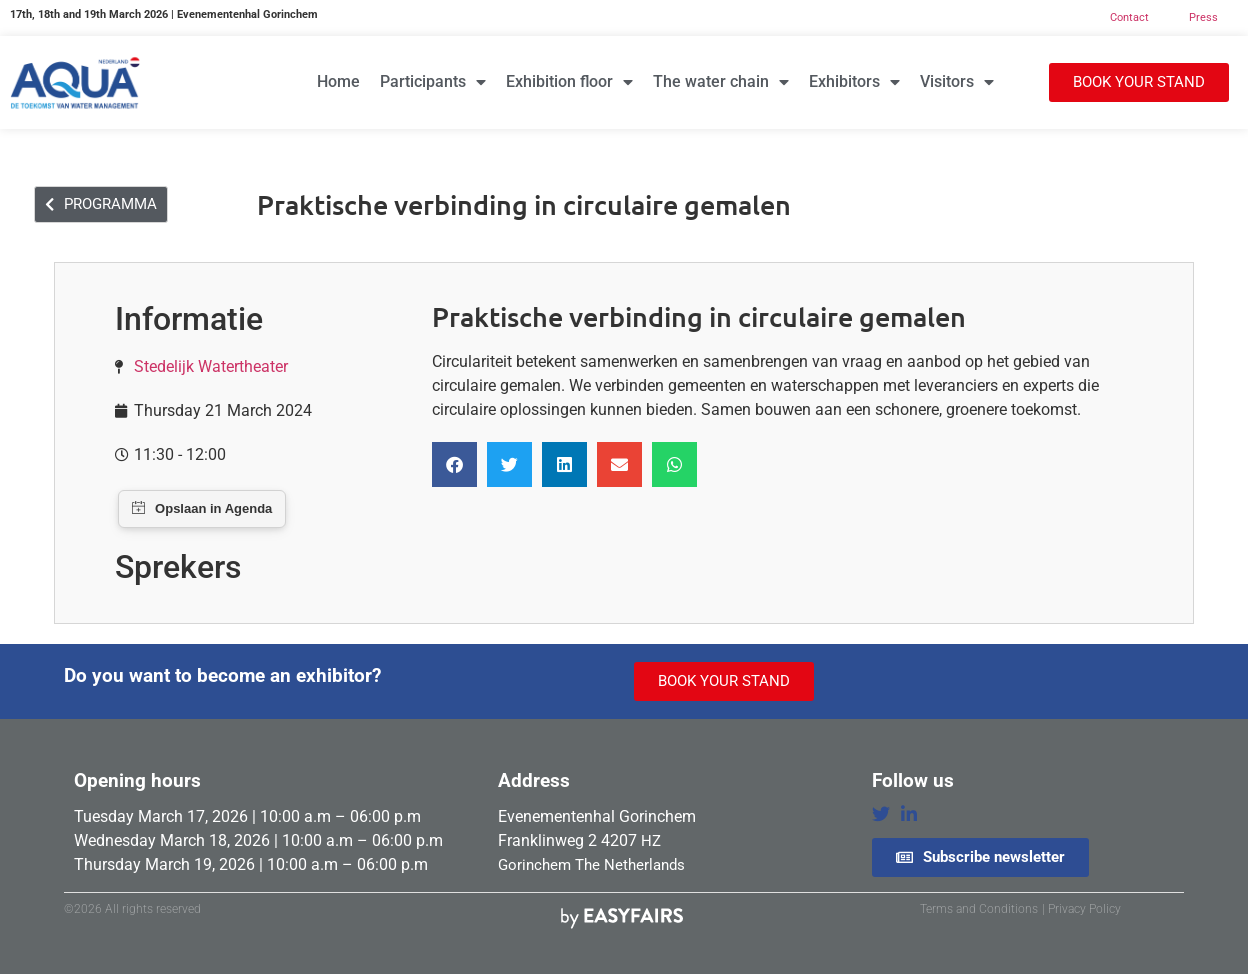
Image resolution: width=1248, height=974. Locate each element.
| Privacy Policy (1081, 909)
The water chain (721, 82)
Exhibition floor (569, 82)
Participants (433, 82)
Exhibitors (854, 82)
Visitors (957, 82)
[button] (1139, 82)
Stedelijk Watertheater (211, 366)
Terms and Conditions (979, 909)
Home (338, 81)
